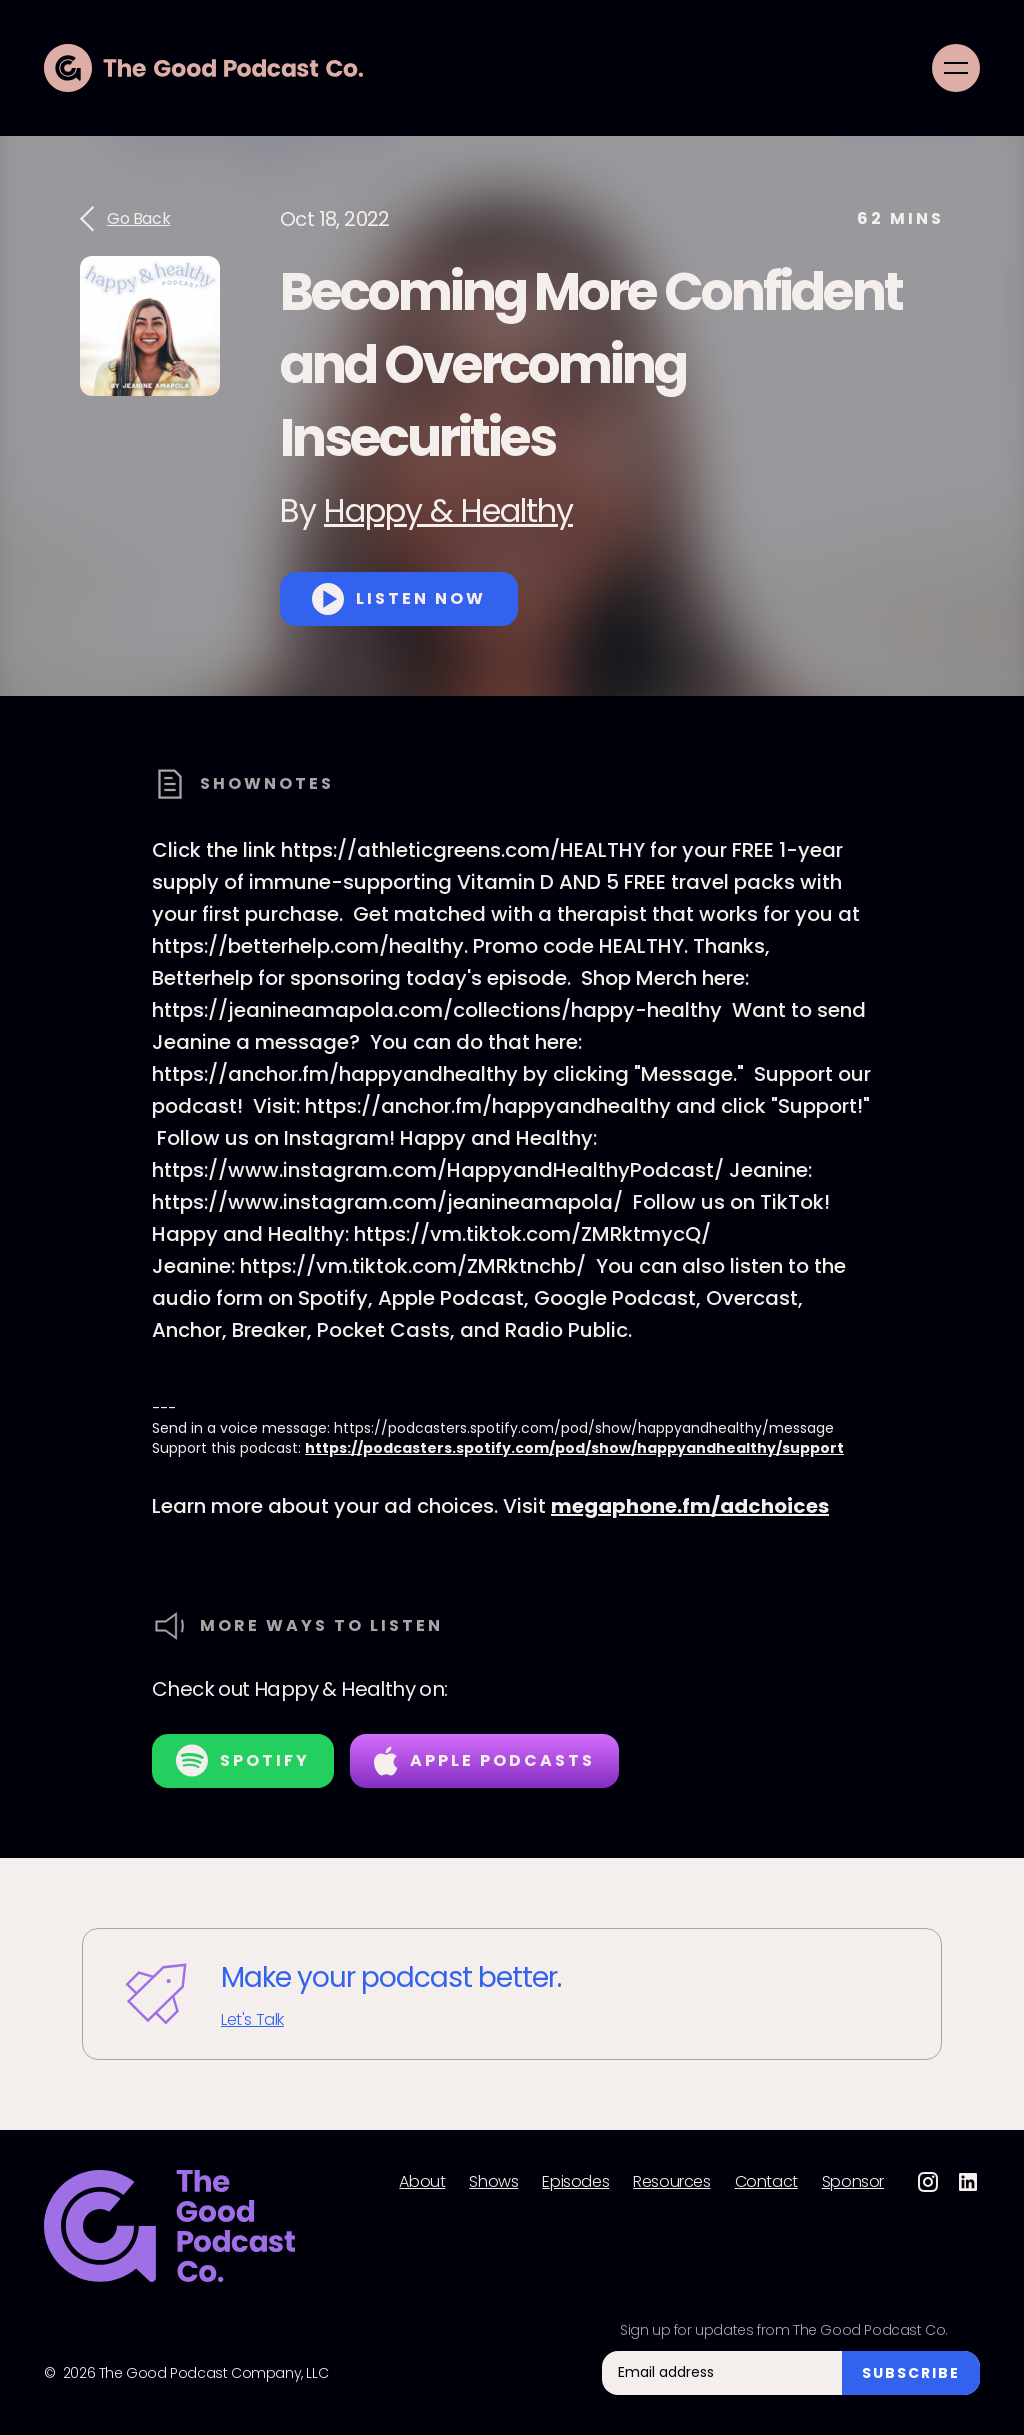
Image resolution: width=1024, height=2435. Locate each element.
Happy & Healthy (448, 510)
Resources (671, 2182)
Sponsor (853, 2182)
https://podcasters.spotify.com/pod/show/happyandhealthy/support (574, 1448)
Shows (493, 2182)
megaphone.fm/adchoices (690, 1506)
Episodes (575, 2182)
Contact (766, 2182)
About (422, 2182)
